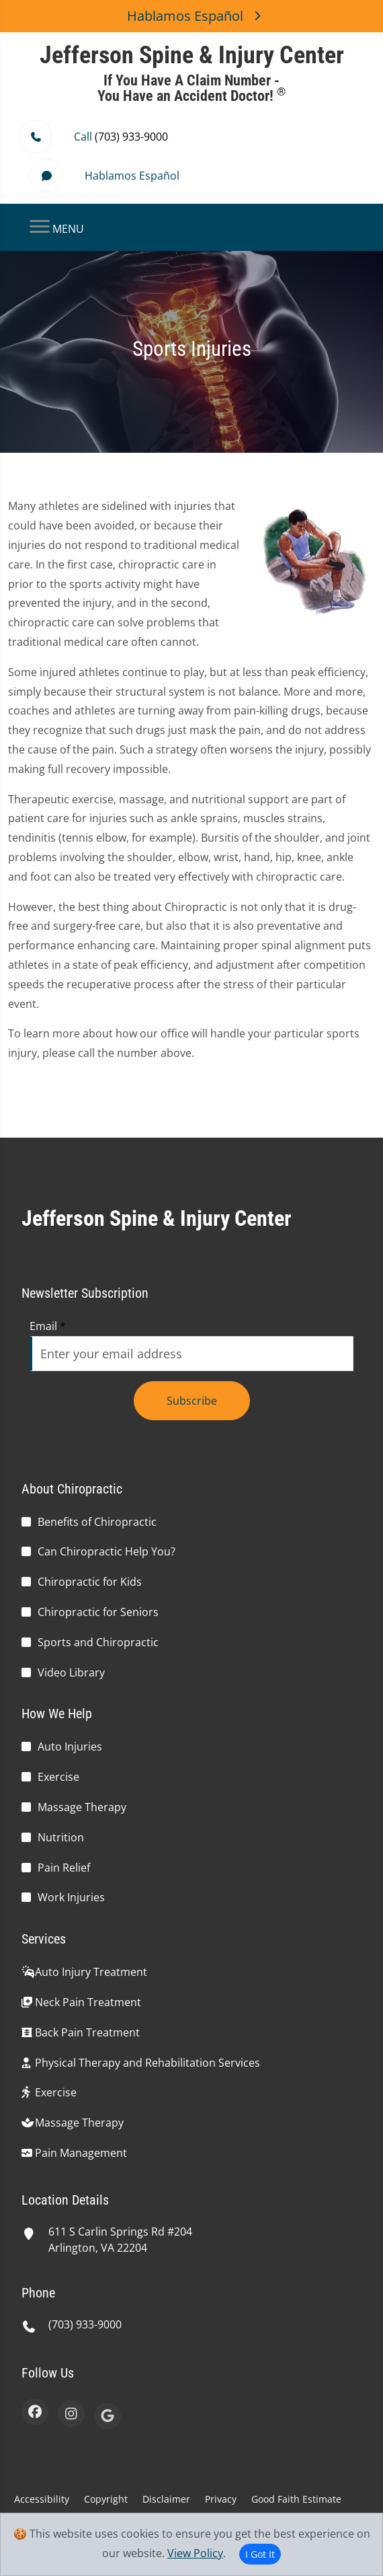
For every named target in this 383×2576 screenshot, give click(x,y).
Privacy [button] (221, 2499)
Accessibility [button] (41, 2499)
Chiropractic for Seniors (98, 1612)
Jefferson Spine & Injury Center (157, 1218)
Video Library (71, 1672)
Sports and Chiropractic (98, 1642)
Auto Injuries (70, 1746)
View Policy (195, 2553)
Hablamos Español (191, 16)
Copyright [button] (106, 2499)
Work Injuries (71, 1897)
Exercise (58, 1776)
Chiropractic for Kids (90, 1581)
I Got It (260, 2554)
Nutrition (61, 1837)
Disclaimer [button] (166, 2499)
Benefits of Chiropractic (97, 1521)
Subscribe (192, 1400)
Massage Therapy (82, 1807)
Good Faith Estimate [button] (296, 2499)
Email (48, 1326)
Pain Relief (64, 1867)
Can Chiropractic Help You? (106, 1551)
